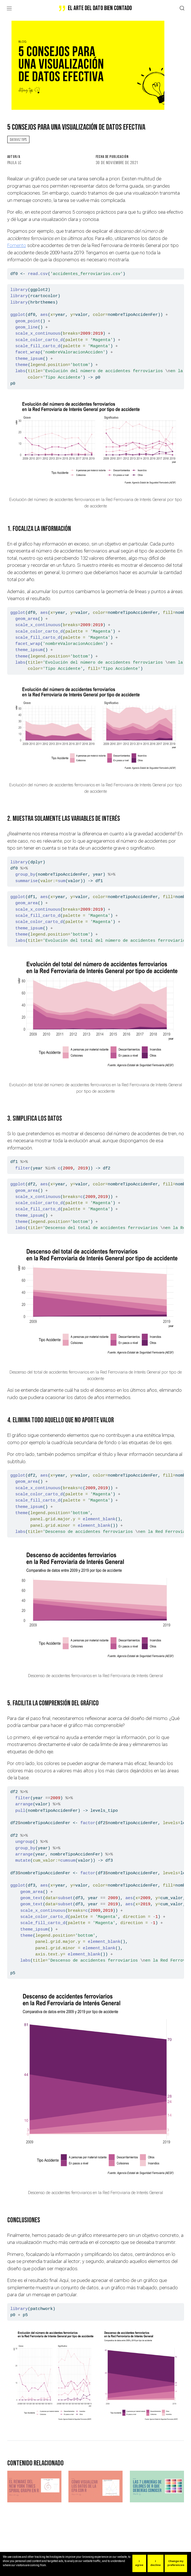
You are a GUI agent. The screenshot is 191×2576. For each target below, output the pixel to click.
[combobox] (182, 8)
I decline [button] (155, 2563)
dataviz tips (18, 139)
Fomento (16, 245)
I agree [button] (139, 2563)
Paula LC (14, 162)
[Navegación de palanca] (9, 8)
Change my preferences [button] (175, 2563)
